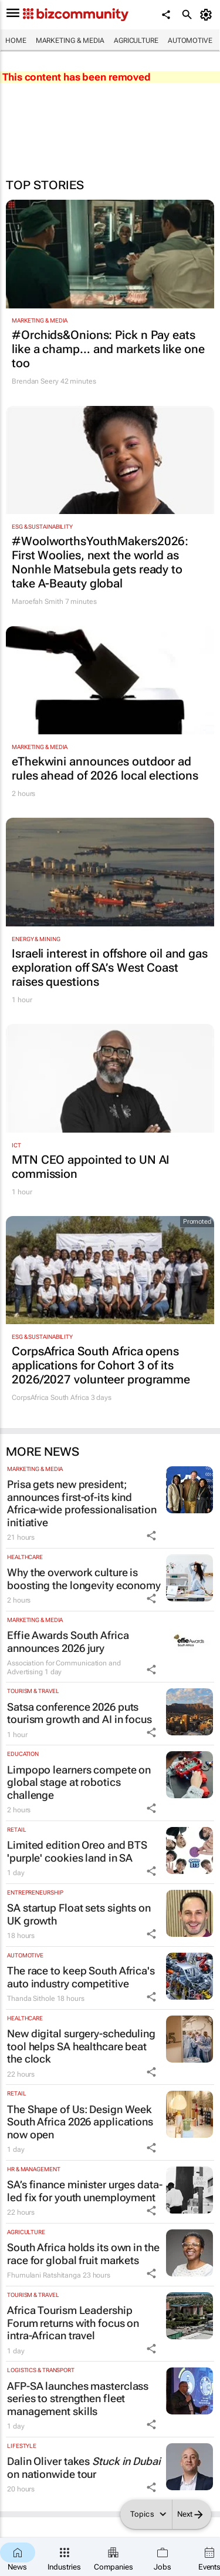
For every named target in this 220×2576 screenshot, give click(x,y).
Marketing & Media (70, 40)
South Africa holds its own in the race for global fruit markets (83, 2253)
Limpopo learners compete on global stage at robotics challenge (79, 1782)
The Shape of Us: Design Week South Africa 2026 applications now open (80, 2122)
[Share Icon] (151, 1535)
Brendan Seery (35, 381)
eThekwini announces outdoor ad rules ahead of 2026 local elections (105, 768)
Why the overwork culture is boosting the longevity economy (84, 1578)
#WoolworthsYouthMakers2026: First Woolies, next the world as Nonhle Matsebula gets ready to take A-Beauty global (100, 562)
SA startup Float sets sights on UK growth (79, 1914)
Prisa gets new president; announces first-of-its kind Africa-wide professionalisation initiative (82, 1503)
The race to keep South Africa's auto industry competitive (81, 1977)
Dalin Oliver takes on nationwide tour (84, 2467)
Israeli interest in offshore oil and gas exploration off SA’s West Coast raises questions (110, 967)
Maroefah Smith (37, 601)
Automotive (190, 40)
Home (15, 40)
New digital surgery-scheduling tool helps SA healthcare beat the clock (81, 2046)
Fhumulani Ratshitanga (44, 2275)
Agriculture (136, 40)
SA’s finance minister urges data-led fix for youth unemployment (85, 2191)
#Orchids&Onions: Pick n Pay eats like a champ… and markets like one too (108, 349)
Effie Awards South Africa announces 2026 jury (68, 1641)
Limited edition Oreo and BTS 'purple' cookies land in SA (77, 1851)
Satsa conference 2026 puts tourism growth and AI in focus (79, 1713)
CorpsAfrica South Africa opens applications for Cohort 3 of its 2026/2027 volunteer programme (101, 1365)
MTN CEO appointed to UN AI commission (91, 1167)
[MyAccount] (208, 14)
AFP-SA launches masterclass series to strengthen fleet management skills (77, 2398)
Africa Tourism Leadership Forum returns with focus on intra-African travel (73, 2323)
